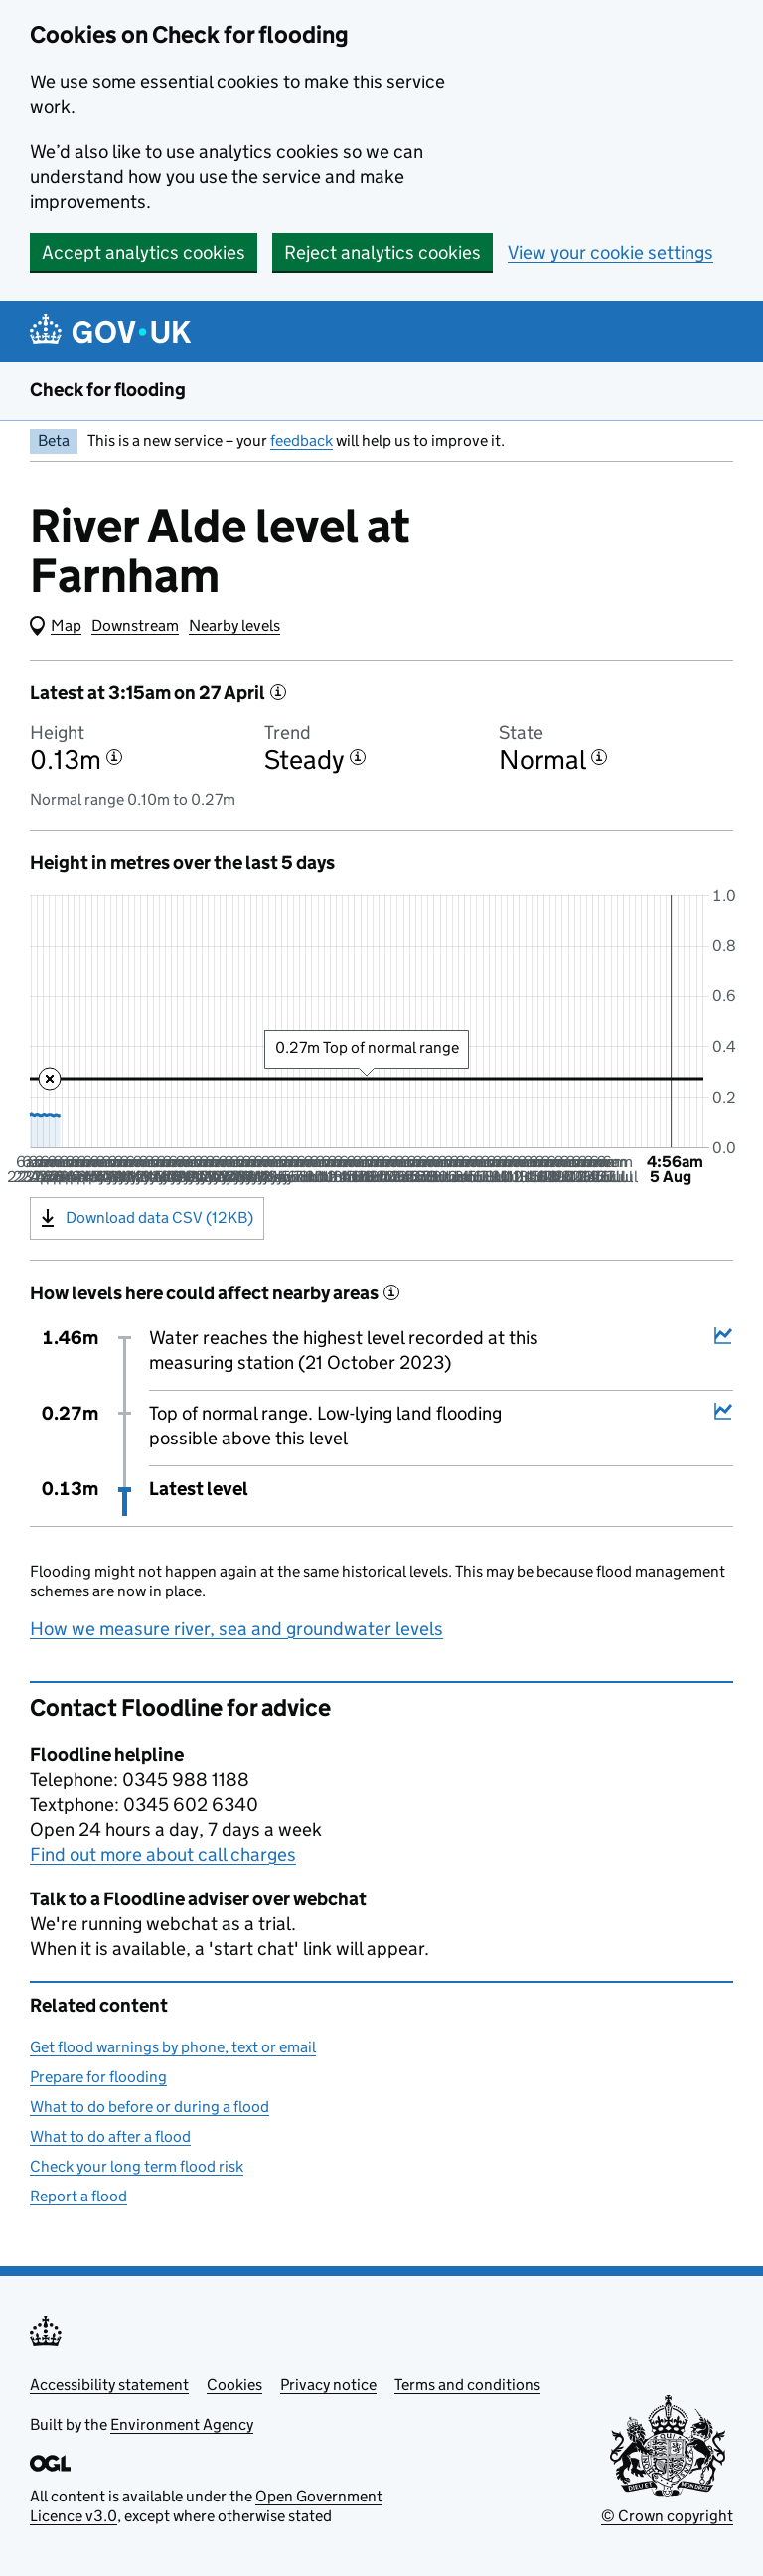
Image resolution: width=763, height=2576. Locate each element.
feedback (301, 440)
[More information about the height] (114, 757)
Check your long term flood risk (136, 2166)
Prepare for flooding (98, 2076)
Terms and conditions (467, 2384)
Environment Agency (181, 2424)
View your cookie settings (610, 252)
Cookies (234, 2384)
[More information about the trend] (358, 757)
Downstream (135, 625)
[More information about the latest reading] (278, 692)
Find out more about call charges (163, 1854)
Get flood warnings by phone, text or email (173, 2047)
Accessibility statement (109, 2384)
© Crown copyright (667, 2515)
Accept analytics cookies (143, 252)
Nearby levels (234, 625)
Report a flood (78, 2196)
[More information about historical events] (391, 1292)
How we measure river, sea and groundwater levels (236, 1628)
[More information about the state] (599, 757)
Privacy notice (328, 2384)
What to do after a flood (110, 2136)
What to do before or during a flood (149, 2106)
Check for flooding (108, 390)
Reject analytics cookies (382, 252)
